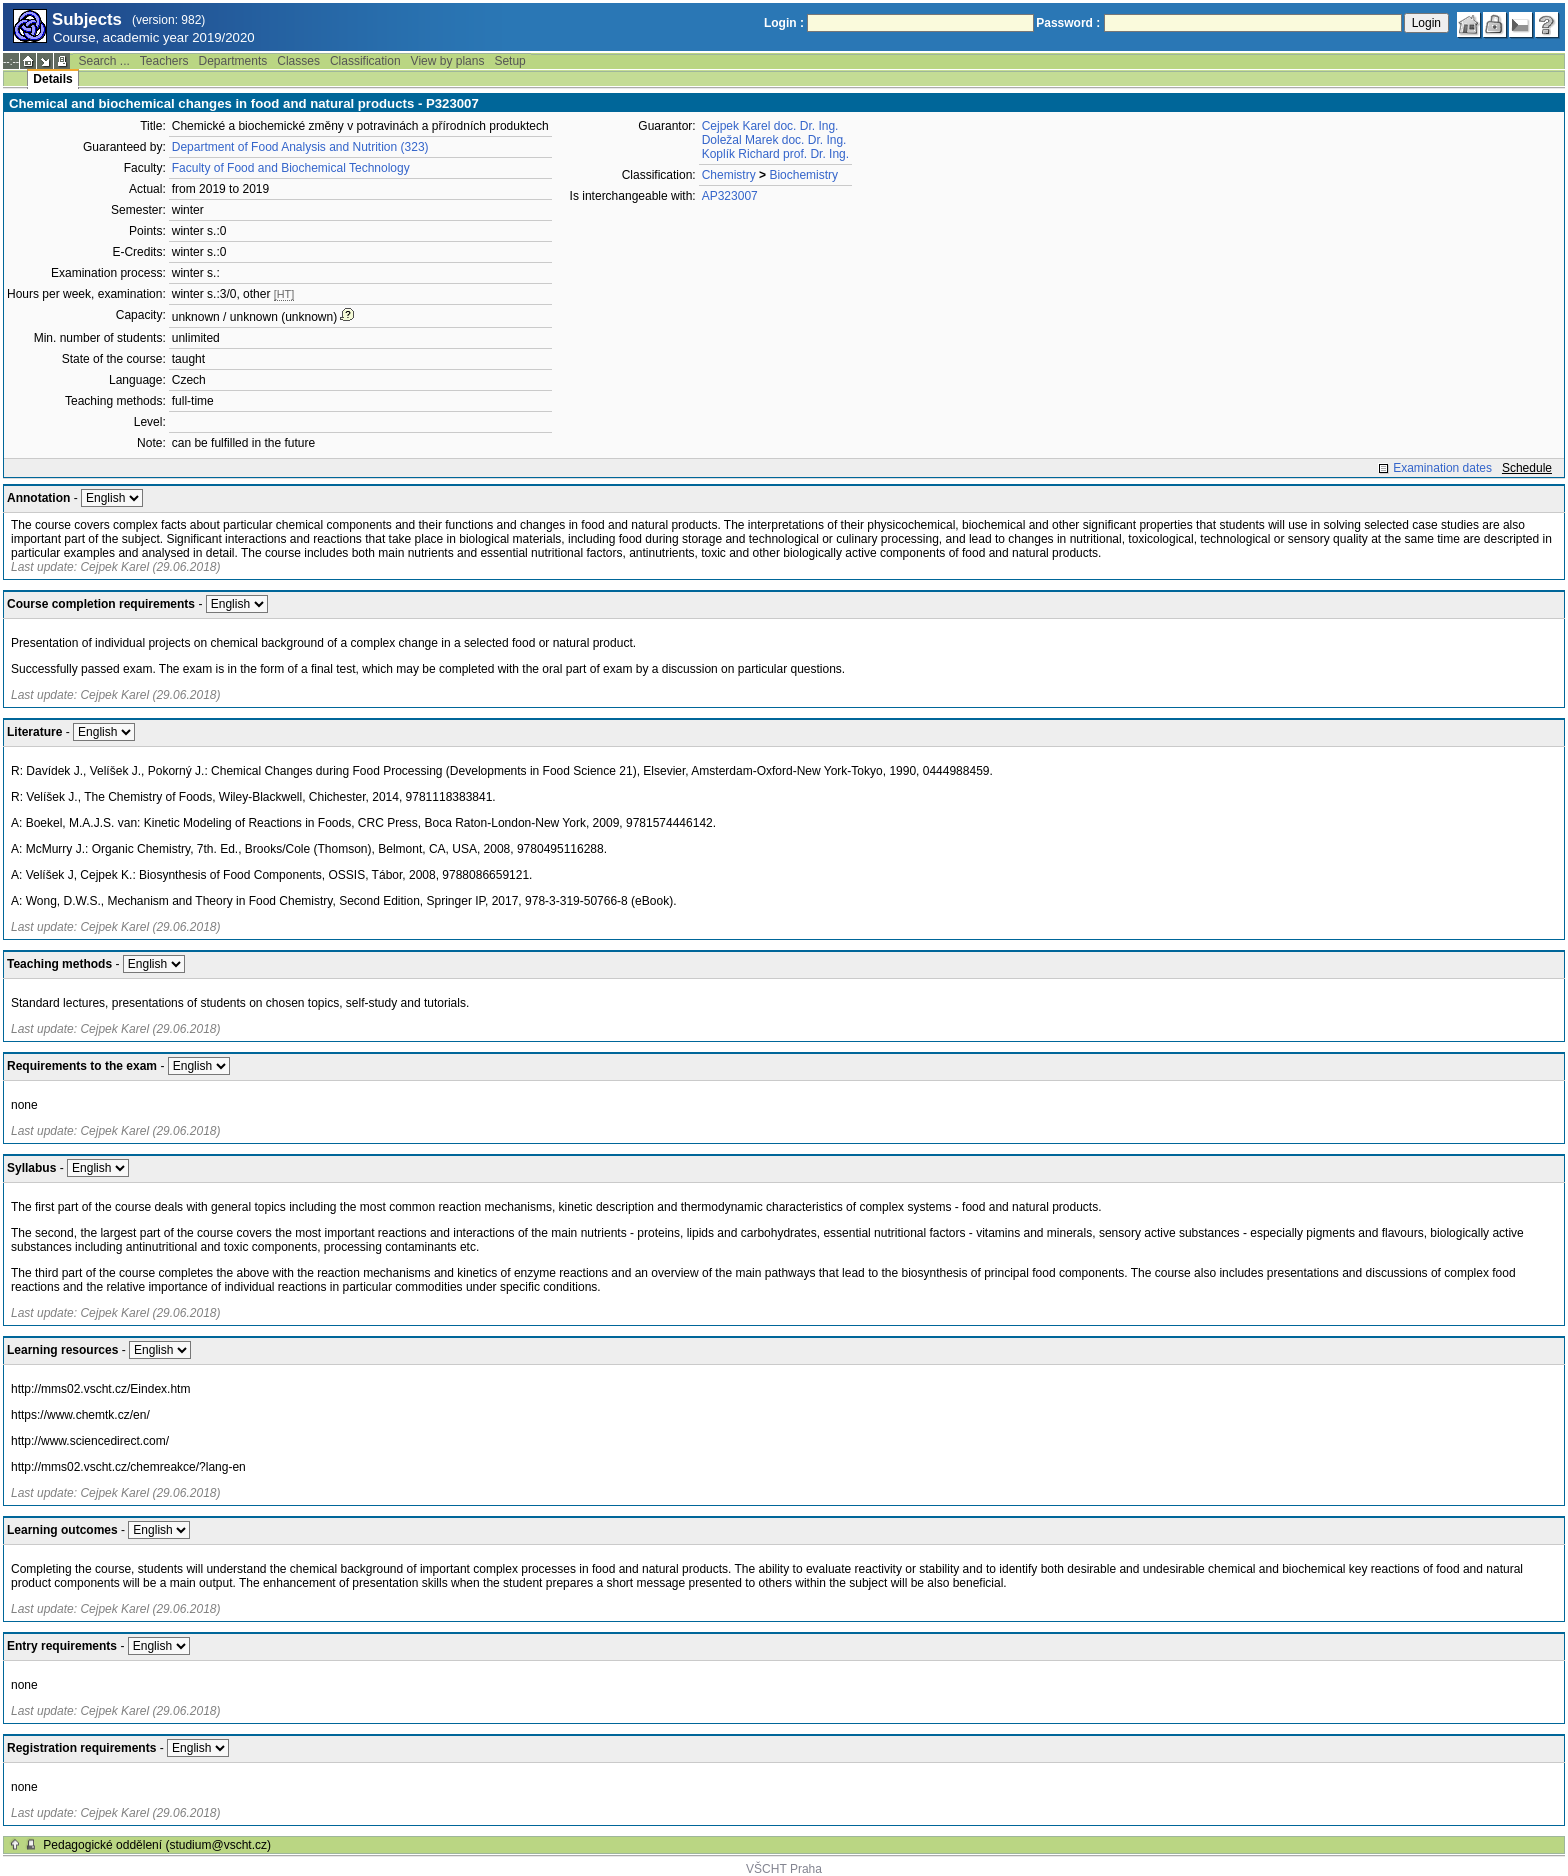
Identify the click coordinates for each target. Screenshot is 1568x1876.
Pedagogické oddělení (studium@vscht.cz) (157, 1845)
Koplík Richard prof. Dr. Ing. (775, 154)
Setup (509, 61)
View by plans (448, 61)
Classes (298, 61)
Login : (784, 23)
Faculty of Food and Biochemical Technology (291, 168)
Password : (1068, 23)
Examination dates (1442, 468)
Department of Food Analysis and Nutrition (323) (300, 147)
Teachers (164, 61)
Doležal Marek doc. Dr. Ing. (774, 140)
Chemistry (729, 175)
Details (52, 79)
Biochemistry (803, 175)
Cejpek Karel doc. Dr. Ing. (770, 126)
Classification (365, 61)
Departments (233, 61)
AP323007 (730, 196)
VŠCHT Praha (784, 1869)
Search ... (103, 61)
